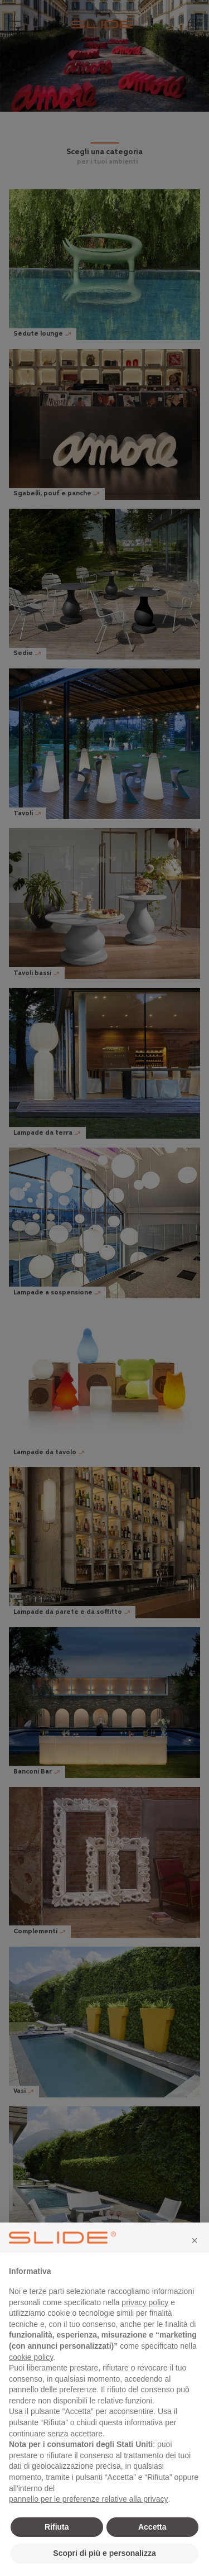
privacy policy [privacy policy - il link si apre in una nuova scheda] (144, 2302)
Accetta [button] (152, 2526)
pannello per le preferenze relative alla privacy (88, 2498)
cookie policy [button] (31, 2357)
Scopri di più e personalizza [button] (104, 2553)
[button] (194, 2240)
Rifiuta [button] (57, 2526)
